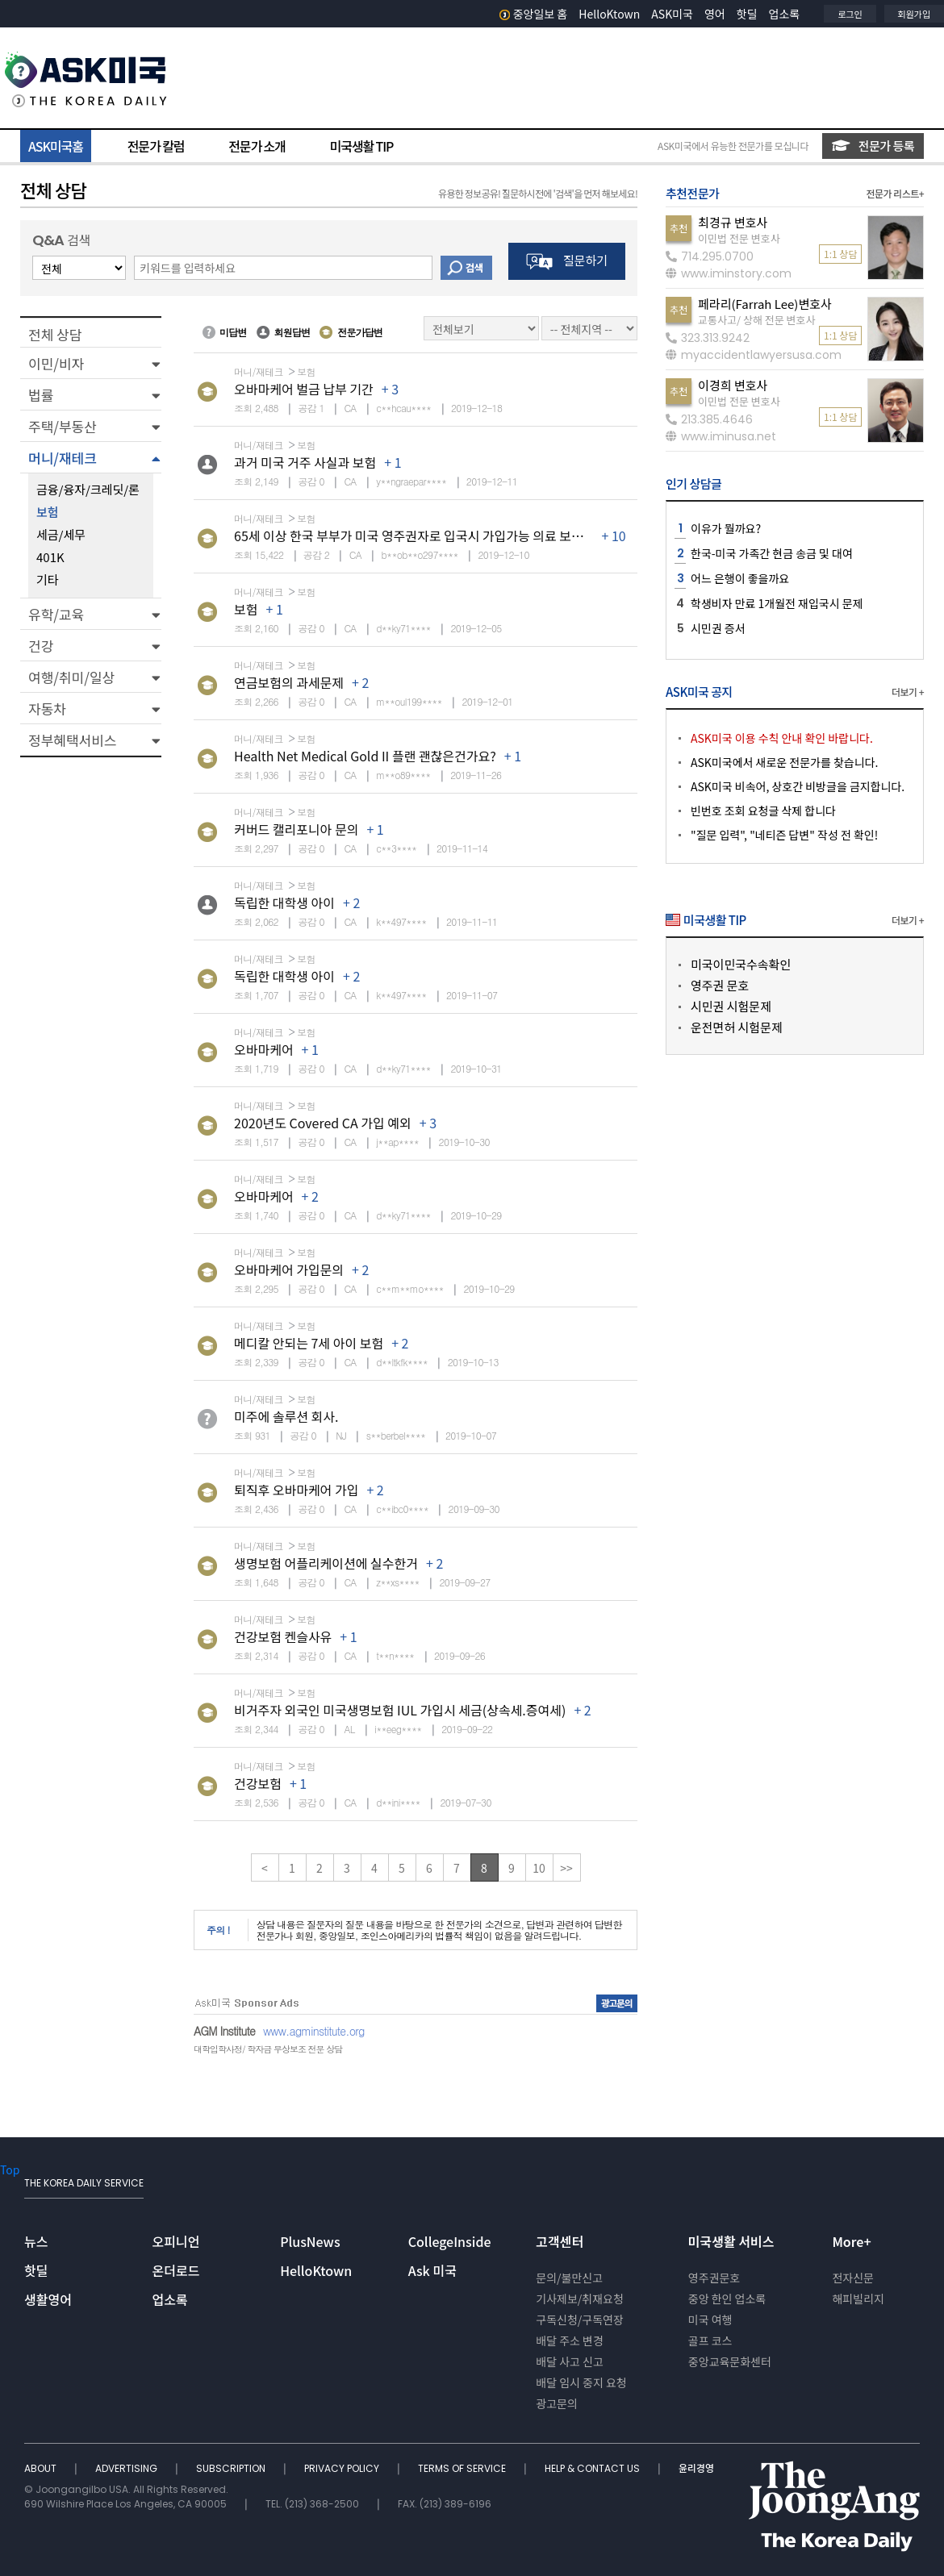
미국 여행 (710, 2319)
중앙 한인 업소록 (727, 2298)
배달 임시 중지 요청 (581, 2382)
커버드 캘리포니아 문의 (296, 829)
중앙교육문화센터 (729, 2361)
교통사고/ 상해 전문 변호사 (756, 319)
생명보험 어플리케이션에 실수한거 (326, 1563)
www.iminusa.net (721, 436)
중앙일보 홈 (533, 14)
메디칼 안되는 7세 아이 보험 (308, 1343)
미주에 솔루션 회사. (286, 1416)
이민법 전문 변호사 (739, 238)
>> (566, 1868)
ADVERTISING (127, 2468)
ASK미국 (672, 14)
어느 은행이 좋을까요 (740, 578)
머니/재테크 (62, 458)
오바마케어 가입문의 (289, 1269)
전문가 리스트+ (895, 193)
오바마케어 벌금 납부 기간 (304, 388)
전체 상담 (54, 334)
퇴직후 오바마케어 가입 (296, 1489)
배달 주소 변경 (570, 2340)
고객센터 (559, 2241)
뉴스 (36, 2241)
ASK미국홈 (55, 146)
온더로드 (176, 2270)
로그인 (849, 13)
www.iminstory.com (729, 273)
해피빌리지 (857, 2298)
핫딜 (747, 14)
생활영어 (48, 2299)
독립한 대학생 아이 (284, 902)
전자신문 (853, 2278)
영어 (714, 14)
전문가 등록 (873, 145)
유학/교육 (56, 614)
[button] (90, 363)
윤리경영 (696, 2468)
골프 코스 (710, 2340)
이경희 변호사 (732, 385)
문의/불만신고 (569, 2278)
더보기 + (908, 691)
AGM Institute (224, 2031)
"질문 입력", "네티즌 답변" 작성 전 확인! (784, 835)
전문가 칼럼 (155, 146)
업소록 (784, 14)
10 (539, 1868)
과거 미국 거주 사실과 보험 (305, 462)
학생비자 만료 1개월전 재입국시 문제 (777, 603)
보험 (245, 609)
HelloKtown (609, 14)
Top (9, 2169)
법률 (40, 395)
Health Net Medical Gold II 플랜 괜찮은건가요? (365, 755)
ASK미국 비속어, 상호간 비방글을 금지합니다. (797, 786)
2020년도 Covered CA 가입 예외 (322, 1122)
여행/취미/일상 (71, 677)
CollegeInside (449, 2241)
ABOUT (41, 2468)
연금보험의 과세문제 (289, 682)
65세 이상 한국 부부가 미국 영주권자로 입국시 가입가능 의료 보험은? (417, 535)
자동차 (47, 708)
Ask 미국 (432, 2270)
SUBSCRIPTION (232, 2468)
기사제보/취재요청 (580, 2298)
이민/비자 (56, 363)
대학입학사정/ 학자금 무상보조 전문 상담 (268, 2049)
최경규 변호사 (732, 222)
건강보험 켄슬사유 (283, 1636)
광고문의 (557, 2403)
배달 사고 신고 (570, 2361)
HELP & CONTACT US (593, 2468)
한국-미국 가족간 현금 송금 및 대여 (772, 553)
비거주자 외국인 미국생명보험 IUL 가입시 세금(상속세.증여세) (400, 1709)
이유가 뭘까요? (726, 528)
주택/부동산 (62, 426)
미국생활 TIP (362, 146)
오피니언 (176, 2241)
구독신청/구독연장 (580, 2319)
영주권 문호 (720, 985)
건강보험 (258, 1783)
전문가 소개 (256, 146)
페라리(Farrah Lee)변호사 (765, 303)
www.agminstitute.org (314, 2031)
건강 (40, 646)
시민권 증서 (718, 628)
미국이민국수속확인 (741, 964)
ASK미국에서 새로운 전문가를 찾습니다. (784, 762)
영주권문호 (714, 2278)
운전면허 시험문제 (737, 1027)
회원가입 (914, 13)
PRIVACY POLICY (343, 2468)
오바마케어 (264, 1049)
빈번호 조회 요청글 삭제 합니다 (763, 810)
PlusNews (310, 2241)
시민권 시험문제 (731, 1006)
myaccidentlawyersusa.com (754, 355)
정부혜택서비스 (72, 740)
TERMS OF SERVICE (463, 2468)
